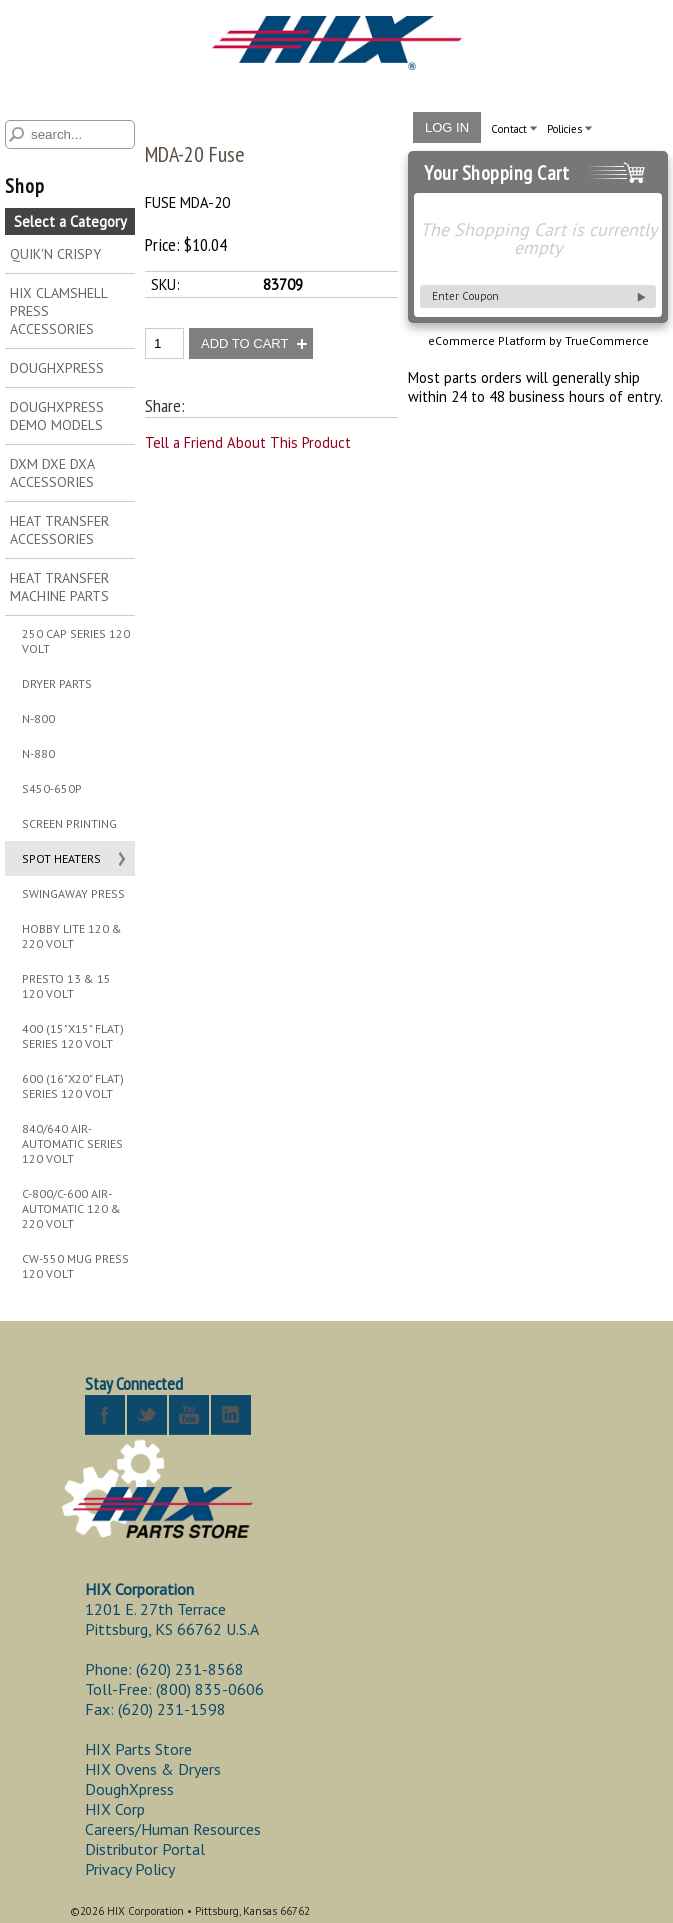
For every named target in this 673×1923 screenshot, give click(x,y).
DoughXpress (129, 1789)
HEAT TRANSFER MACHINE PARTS (59, 587)
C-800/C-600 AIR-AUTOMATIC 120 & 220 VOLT (71, 1208)
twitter (147, 1415)
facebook (105, 1415)
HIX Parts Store (138, 1749)
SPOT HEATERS (61, 858)
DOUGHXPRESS (57, 368)
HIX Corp (115, 1809)
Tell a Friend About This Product (248, 442)
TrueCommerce (607, 340)
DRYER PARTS (57, 683)
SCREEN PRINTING (69, 823)
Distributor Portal (145, 1849)
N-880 (38, 753)
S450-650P (52, 788)
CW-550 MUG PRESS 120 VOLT (75, 1266)
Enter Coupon (465, 296)
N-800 (38, 718)
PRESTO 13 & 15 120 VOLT (66, 986)
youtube (189, 1415)
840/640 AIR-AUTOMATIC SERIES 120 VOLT (72, 1143)
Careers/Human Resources (173, 1829)
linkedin (231, 1415)
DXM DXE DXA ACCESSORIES (52, 473)
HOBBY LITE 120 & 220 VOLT (72, 936)
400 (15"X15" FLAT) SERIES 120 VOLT (73, 1036)
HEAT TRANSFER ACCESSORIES (59, 530)
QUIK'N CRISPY (55, 254)
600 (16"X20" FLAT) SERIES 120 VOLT (73, 1086)
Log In (447, 127)
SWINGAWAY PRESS (73, 893)
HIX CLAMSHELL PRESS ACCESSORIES (59, 311)
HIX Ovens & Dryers (153, 1769)
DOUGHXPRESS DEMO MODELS (57, 416)
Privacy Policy (130, 1869)
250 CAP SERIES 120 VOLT (76, 641)
